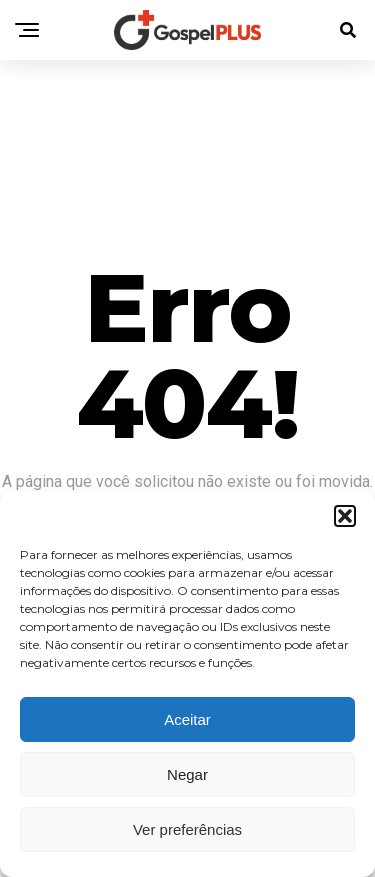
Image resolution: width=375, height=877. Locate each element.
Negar (187, 774)
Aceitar (187, 719)
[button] (345, 516)
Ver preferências (187, 829)
